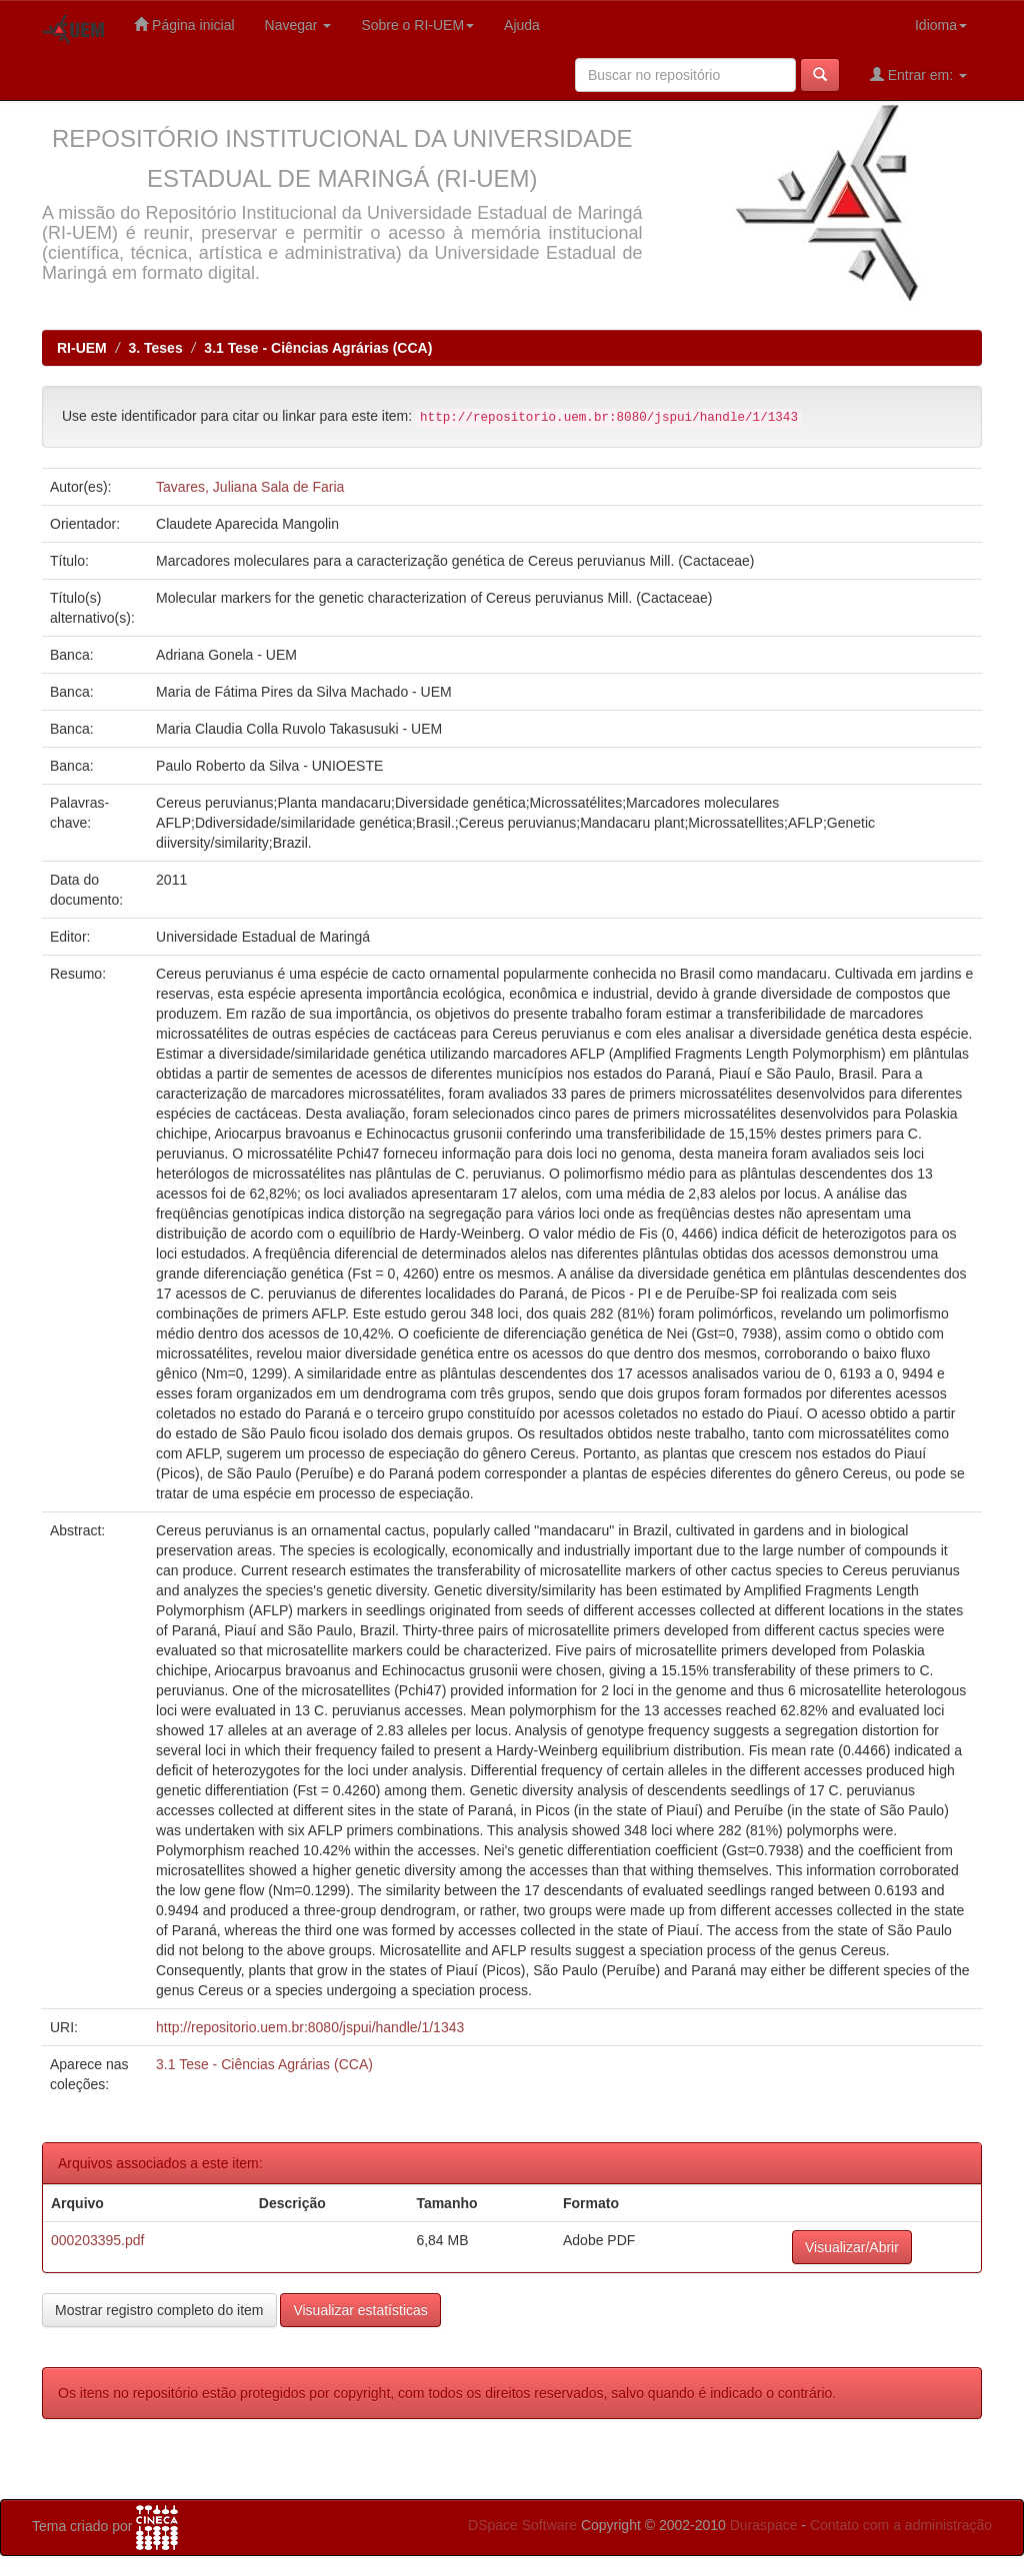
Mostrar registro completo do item (159, 2310)
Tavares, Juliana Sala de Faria (250, 487)
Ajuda (522, 25)
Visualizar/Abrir (852, 2247)
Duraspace (764, 2525)
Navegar (298, 25)
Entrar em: (918, 74)
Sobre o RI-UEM (417, 25)
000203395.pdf (97, 2240)
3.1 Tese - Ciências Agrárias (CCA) (318, 348)
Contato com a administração (901, 2525)
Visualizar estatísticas (360, 2310)
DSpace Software (522, 2525)
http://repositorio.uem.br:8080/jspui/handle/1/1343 (310, 2027)
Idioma (941, 25)
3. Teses (155, 348)
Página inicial (184, 24)
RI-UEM (82, 348)
